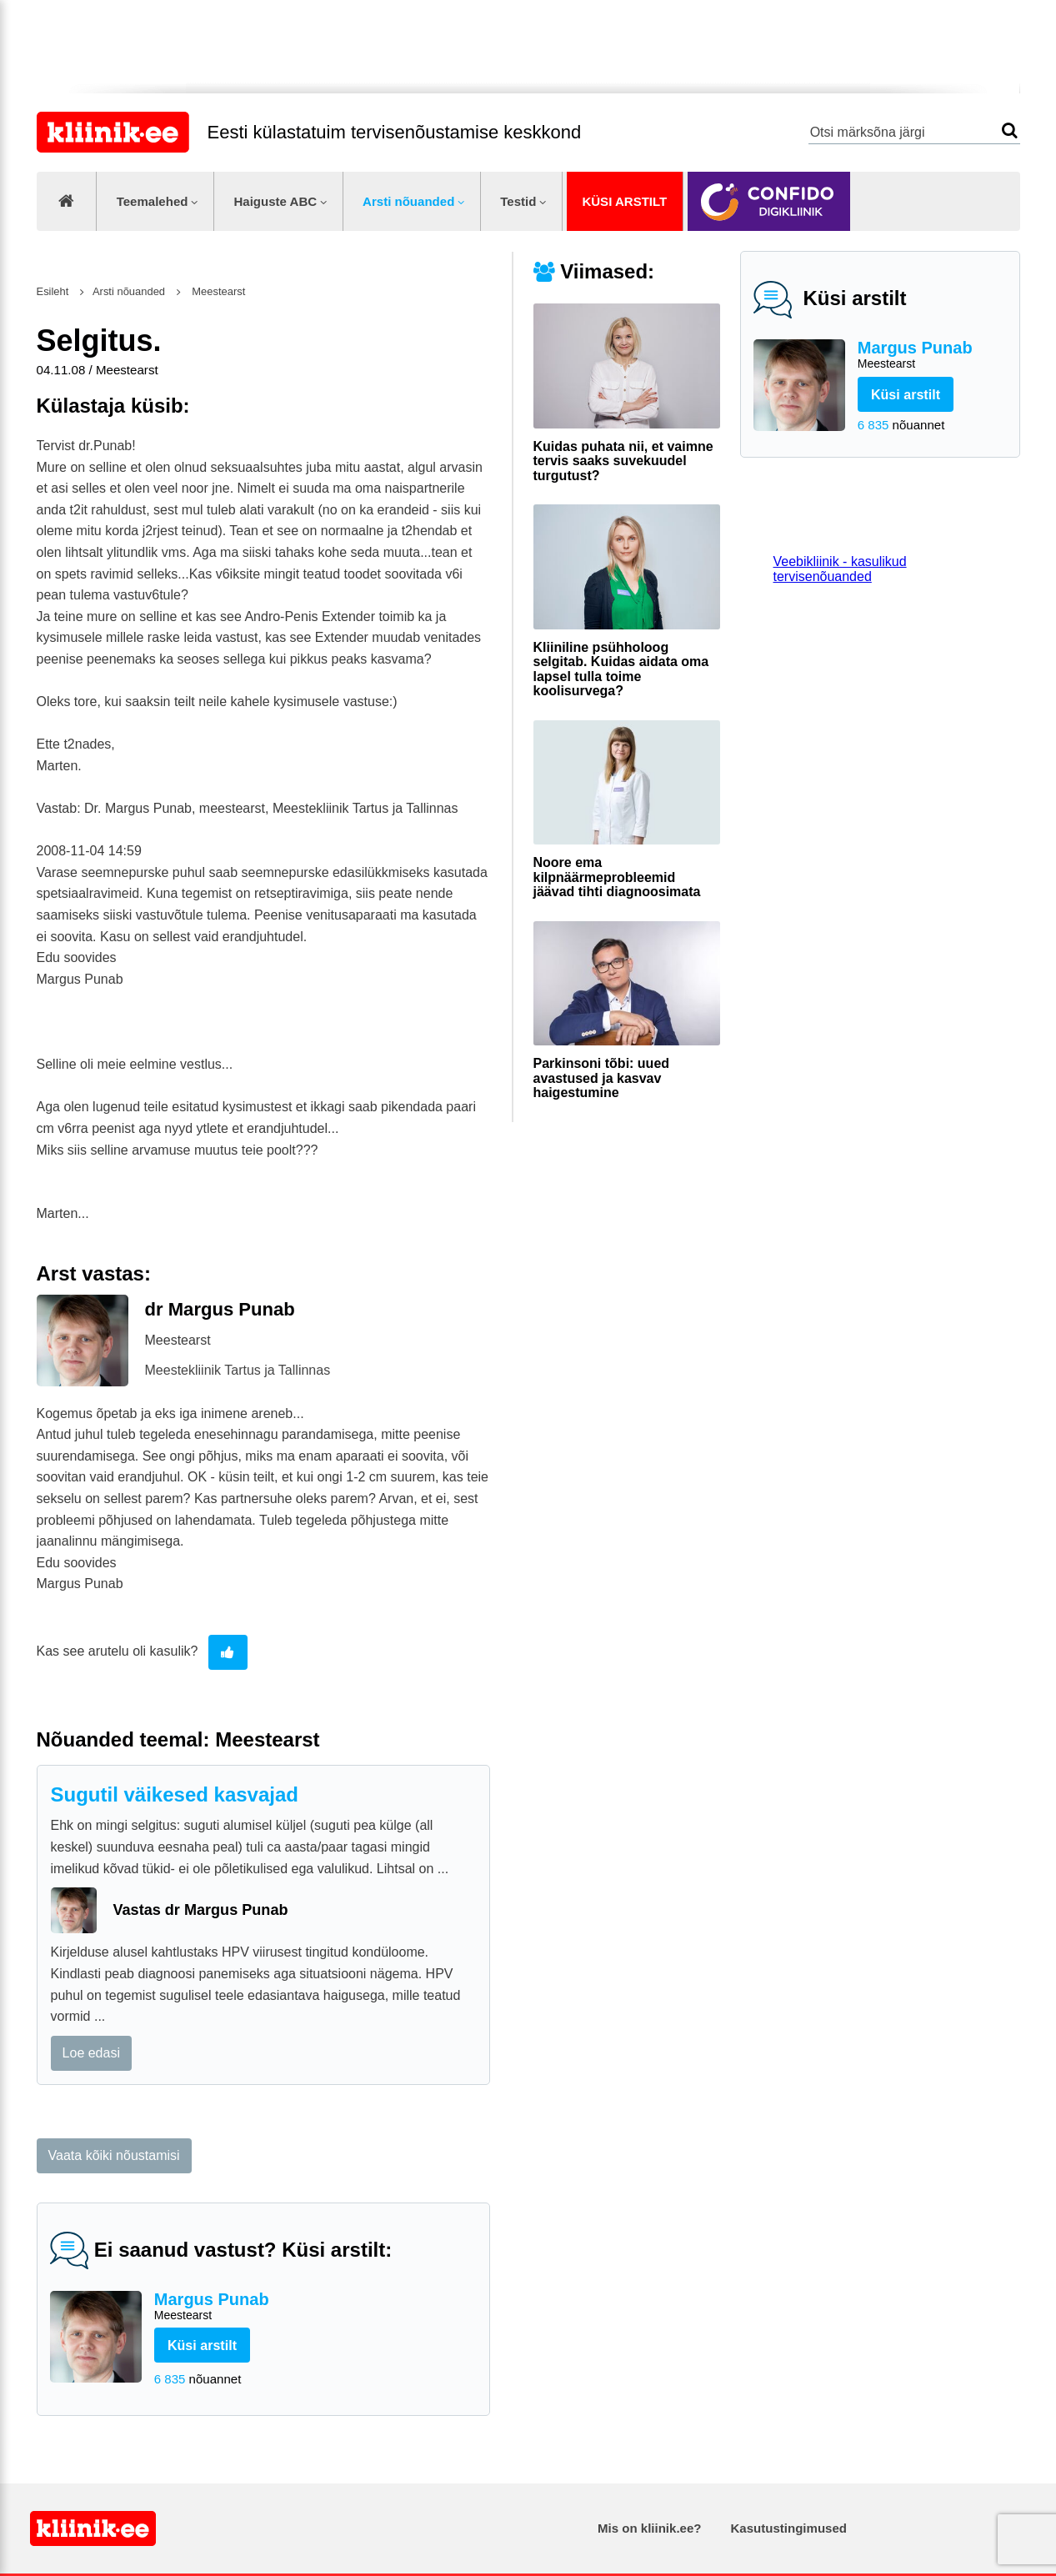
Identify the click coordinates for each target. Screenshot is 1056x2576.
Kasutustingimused (789, 2528)
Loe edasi (91, 2053)
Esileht (53, 291)
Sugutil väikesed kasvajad (174, 1794)
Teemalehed (152, 201)
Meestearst (217, 291)
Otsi (1009, 130)
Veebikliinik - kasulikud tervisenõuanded (840, 569)
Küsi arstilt (624, 201)
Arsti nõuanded (408, 201)
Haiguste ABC (275, 201)
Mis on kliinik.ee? (649, 2528)
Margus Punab (932, 355)
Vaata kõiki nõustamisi (114, 2155)
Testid (518, 201)
